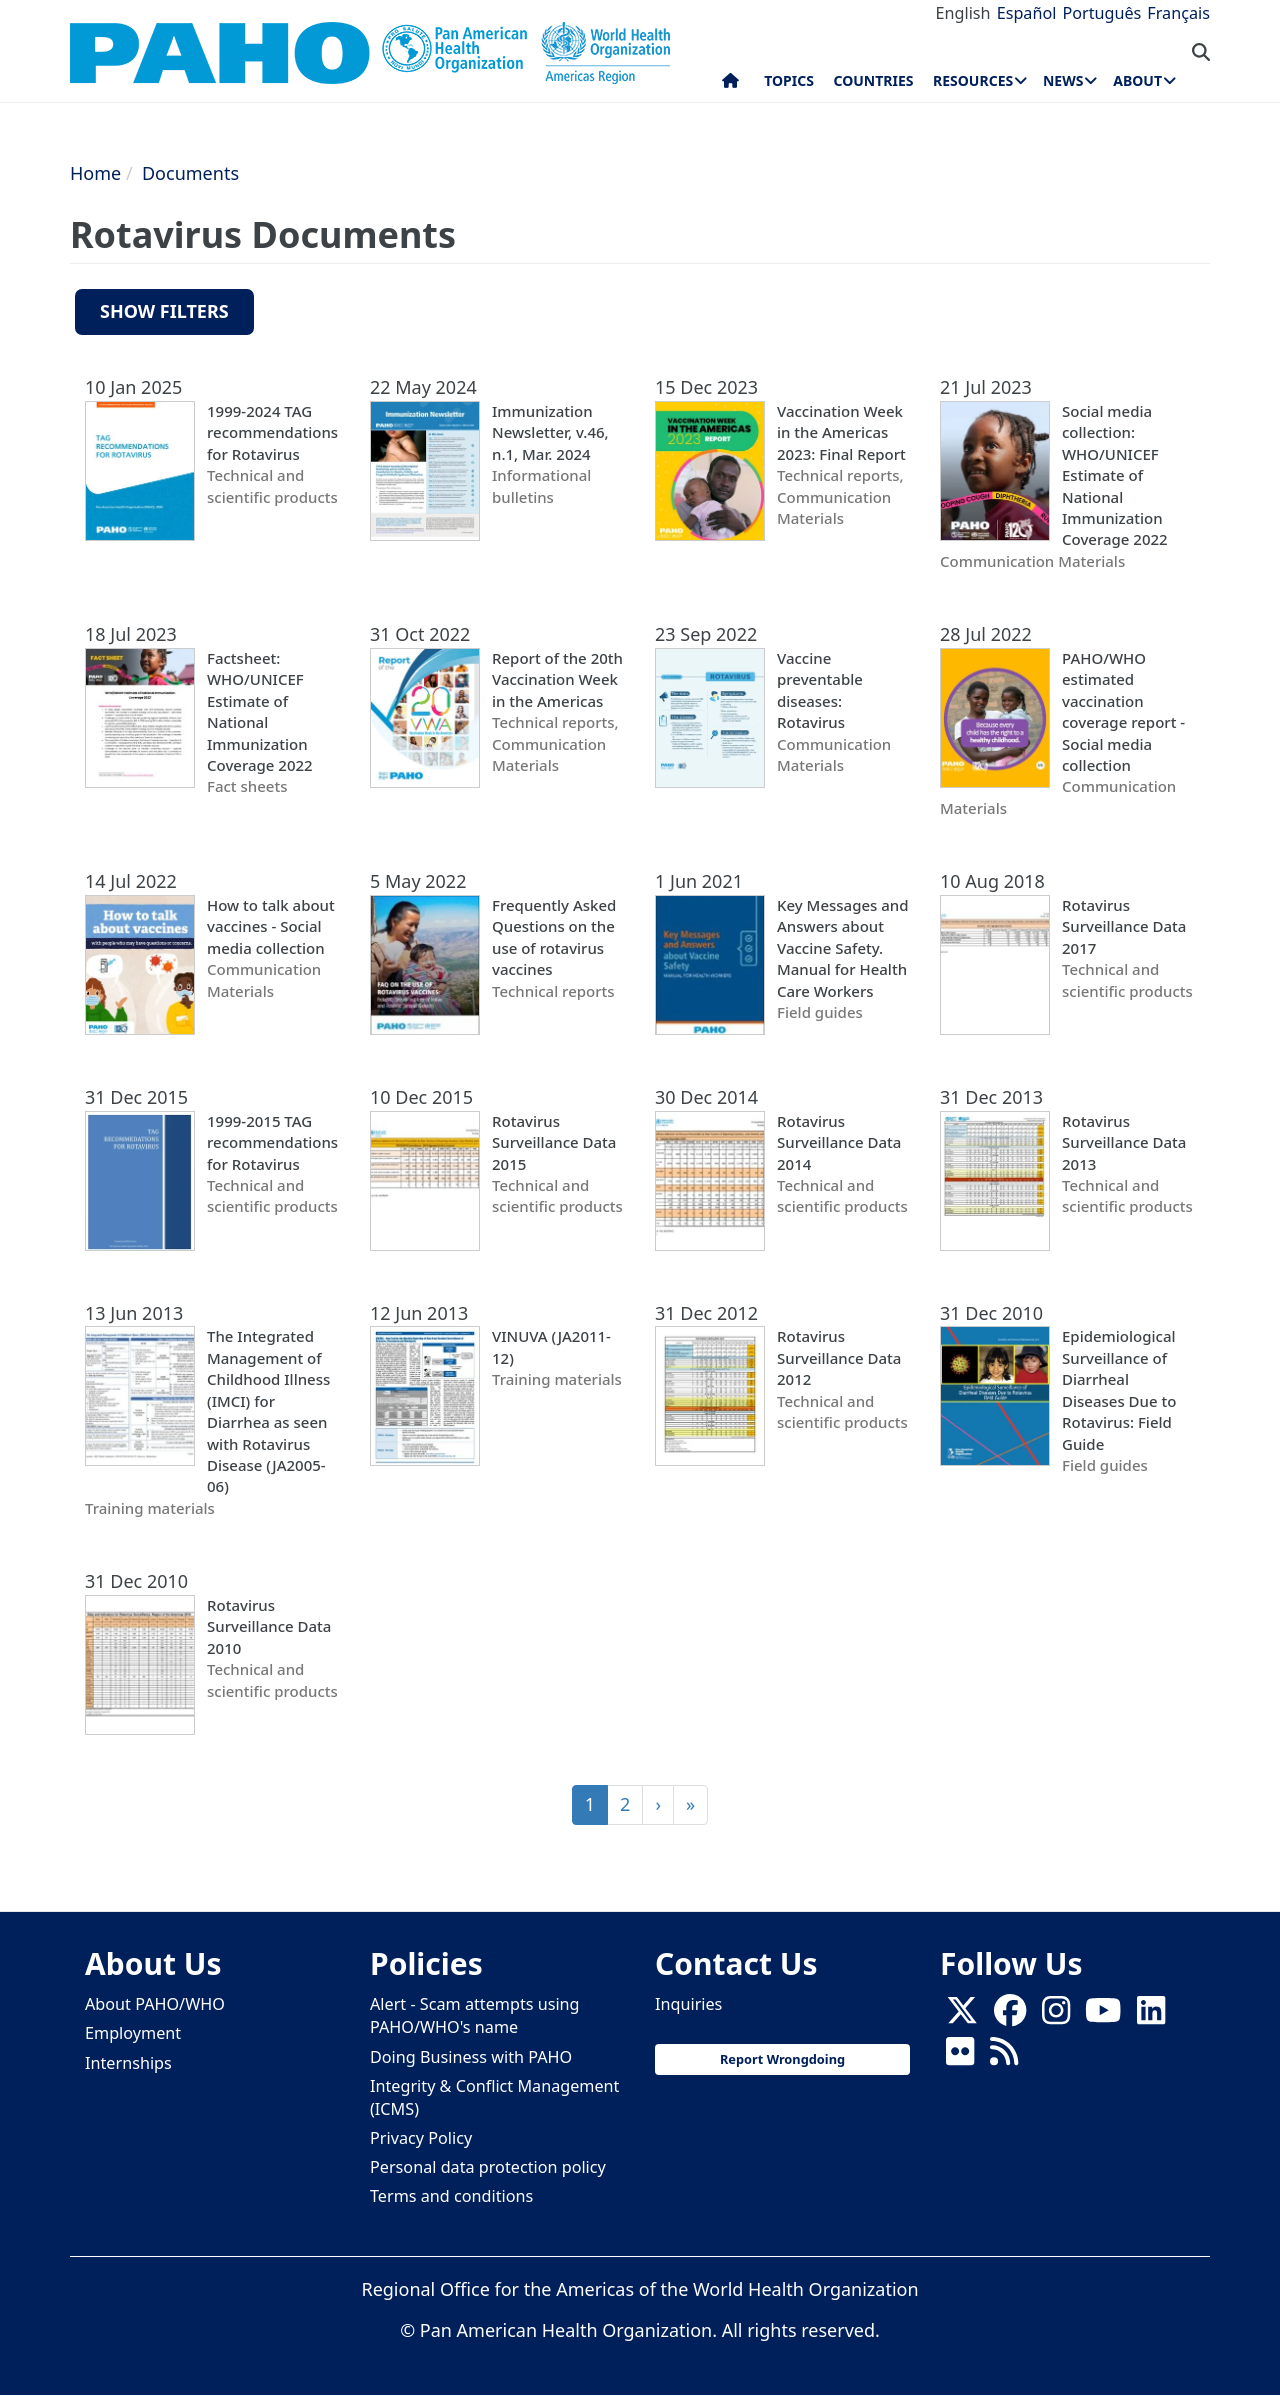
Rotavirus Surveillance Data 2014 (839, 1142)
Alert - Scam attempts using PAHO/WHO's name (475, 2015)
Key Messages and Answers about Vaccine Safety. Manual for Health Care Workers (843, 948)
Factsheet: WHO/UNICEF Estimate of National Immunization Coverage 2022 (260, 711)
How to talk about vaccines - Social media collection (271, 926)
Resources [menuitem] (973, 80)
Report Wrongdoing (782, 2059)
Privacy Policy (421, 2138)
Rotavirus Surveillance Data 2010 (269, 1626)
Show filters (164, 311)
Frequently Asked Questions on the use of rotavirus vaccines (554, 937)
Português (1101, 13)
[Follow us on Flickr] (960, 2057)
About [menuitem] (1137, 80)
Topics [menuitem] (789, 80)
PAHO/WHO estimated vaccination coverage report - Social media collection (1123, 711)
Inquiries (688, 2004)
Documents (190, 173)
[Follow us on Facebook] (1010, 2016)
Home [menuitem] (730, 85)
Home (95, 173)
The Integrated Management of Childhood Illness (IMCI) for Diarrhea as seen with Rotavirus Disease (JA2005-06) (268, 1411)
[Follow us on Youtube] (1103, 2016)
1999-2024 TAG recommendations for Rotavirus (272, 432)
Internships (128, 2063)
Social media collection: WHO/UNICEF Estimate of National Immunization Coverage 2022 (1115, 475)
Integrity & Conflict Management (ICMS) (494, 2097)
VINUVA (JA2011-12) (551, 1346)
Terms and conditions (451, 2196)
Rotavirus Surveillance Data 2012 (839, 1357)
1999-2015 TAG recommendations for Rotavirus (272, 1142)
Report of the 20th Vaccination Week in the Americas (557, 679)
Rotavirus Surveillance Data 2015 (554, 1142)
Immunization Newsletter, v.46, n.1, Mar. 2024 (550, 432)
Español (1027, 13)
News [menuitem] (1063, 80)
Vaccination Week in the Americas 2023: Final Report (841, 432)
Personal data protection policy (488, 2167)
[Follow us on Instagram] (1056, 2016)
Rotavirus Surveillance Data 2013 (1124, 1142)
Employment (133, 2033)
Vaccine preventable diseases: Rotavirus (820, 690)
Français (1178, 13)
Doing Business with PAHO (471, 2057)
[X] (962, 2016)
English (963, 13)
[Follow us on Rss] (1004, 2057)
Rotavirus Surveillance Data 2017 (1124, 926)
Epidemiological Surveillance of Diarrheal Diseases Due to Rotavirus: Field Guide (1119, 1389)
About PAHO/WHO (155, 2004)
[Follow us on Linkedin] (1151, 2016)
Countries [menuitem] (873, 80)
